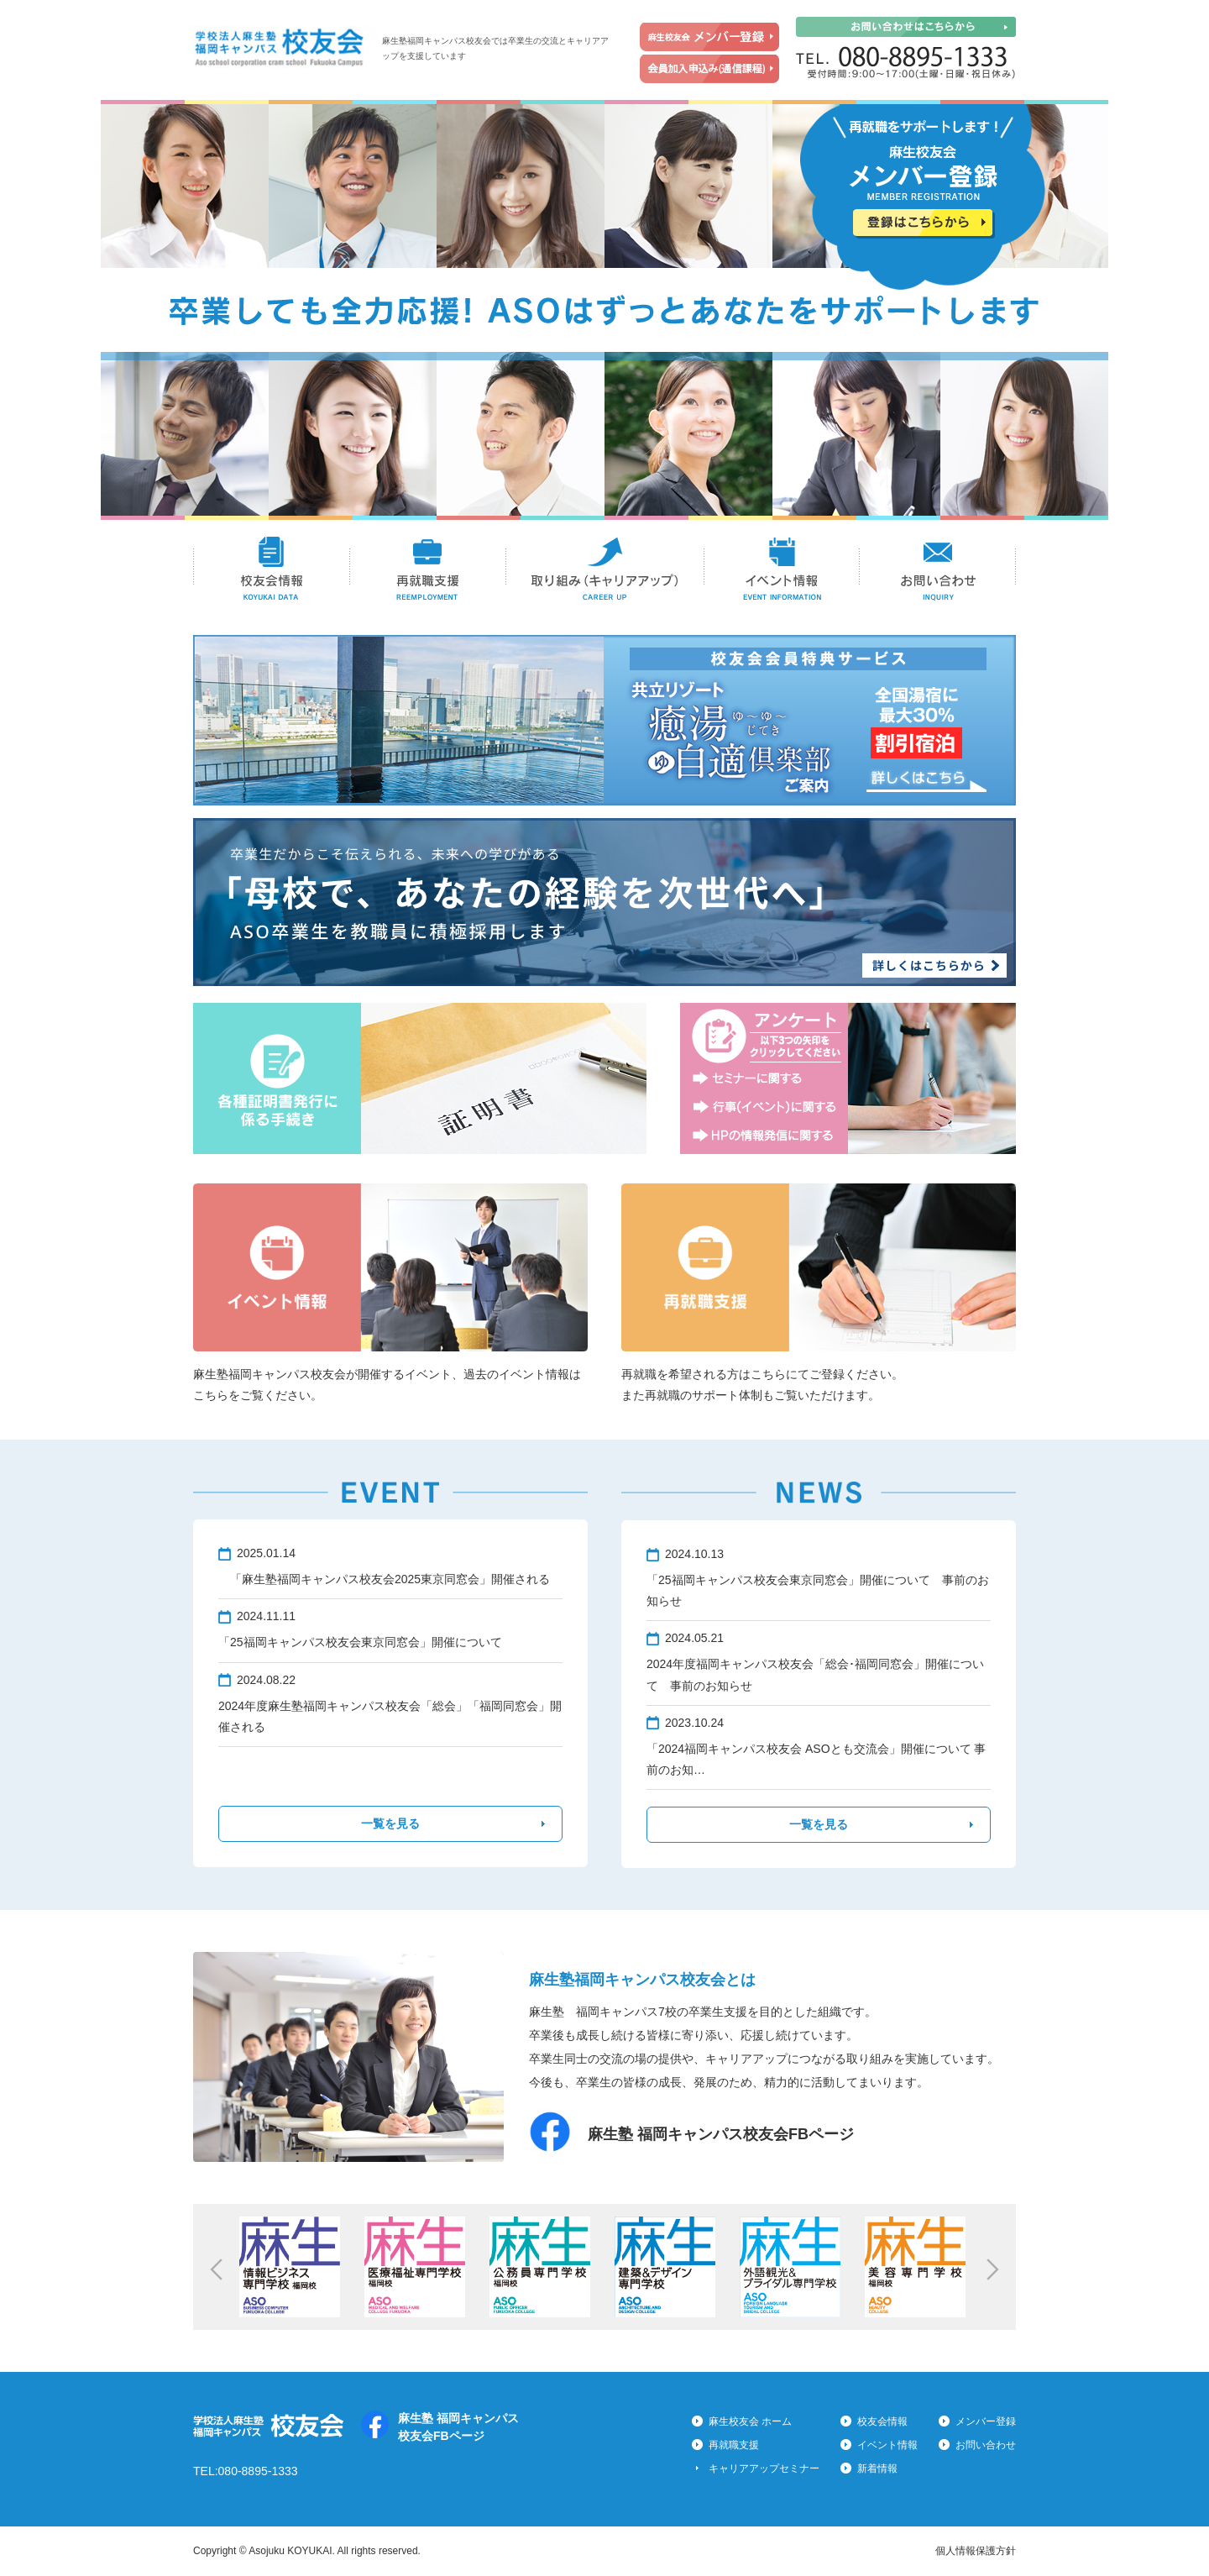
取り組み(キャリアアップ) (605, 569)
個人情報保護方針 (975, 2551)
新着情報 (877, 2468)
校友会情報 (271, 569)
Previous (216, 2269)
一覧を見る (390, 1823)
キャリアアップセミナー (764, 2468)
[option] (293, 2267)
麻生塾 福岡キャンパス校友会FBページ (721, 2134)
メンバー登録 (985, 2421)
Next (993, 2269)
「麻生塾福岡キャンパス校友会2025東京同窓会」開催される (384, 1579)
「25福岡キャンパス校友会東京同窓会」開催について (360, 1642)
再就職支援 (428, 569)
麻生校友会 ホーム (750, 2421)
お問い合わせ (938, 569)
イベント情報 (782, 569)
